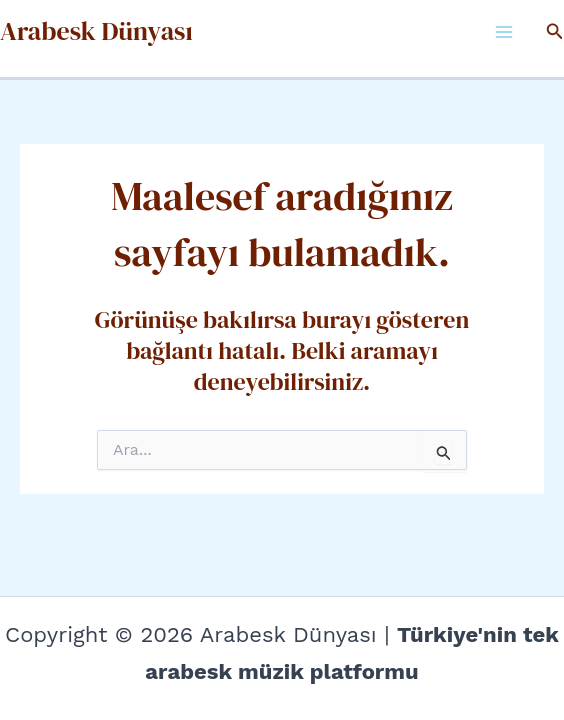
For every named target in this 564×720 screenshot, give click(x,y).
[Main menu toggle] (504, 32)
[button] (555, 31)
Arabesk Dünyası (96, 31)
